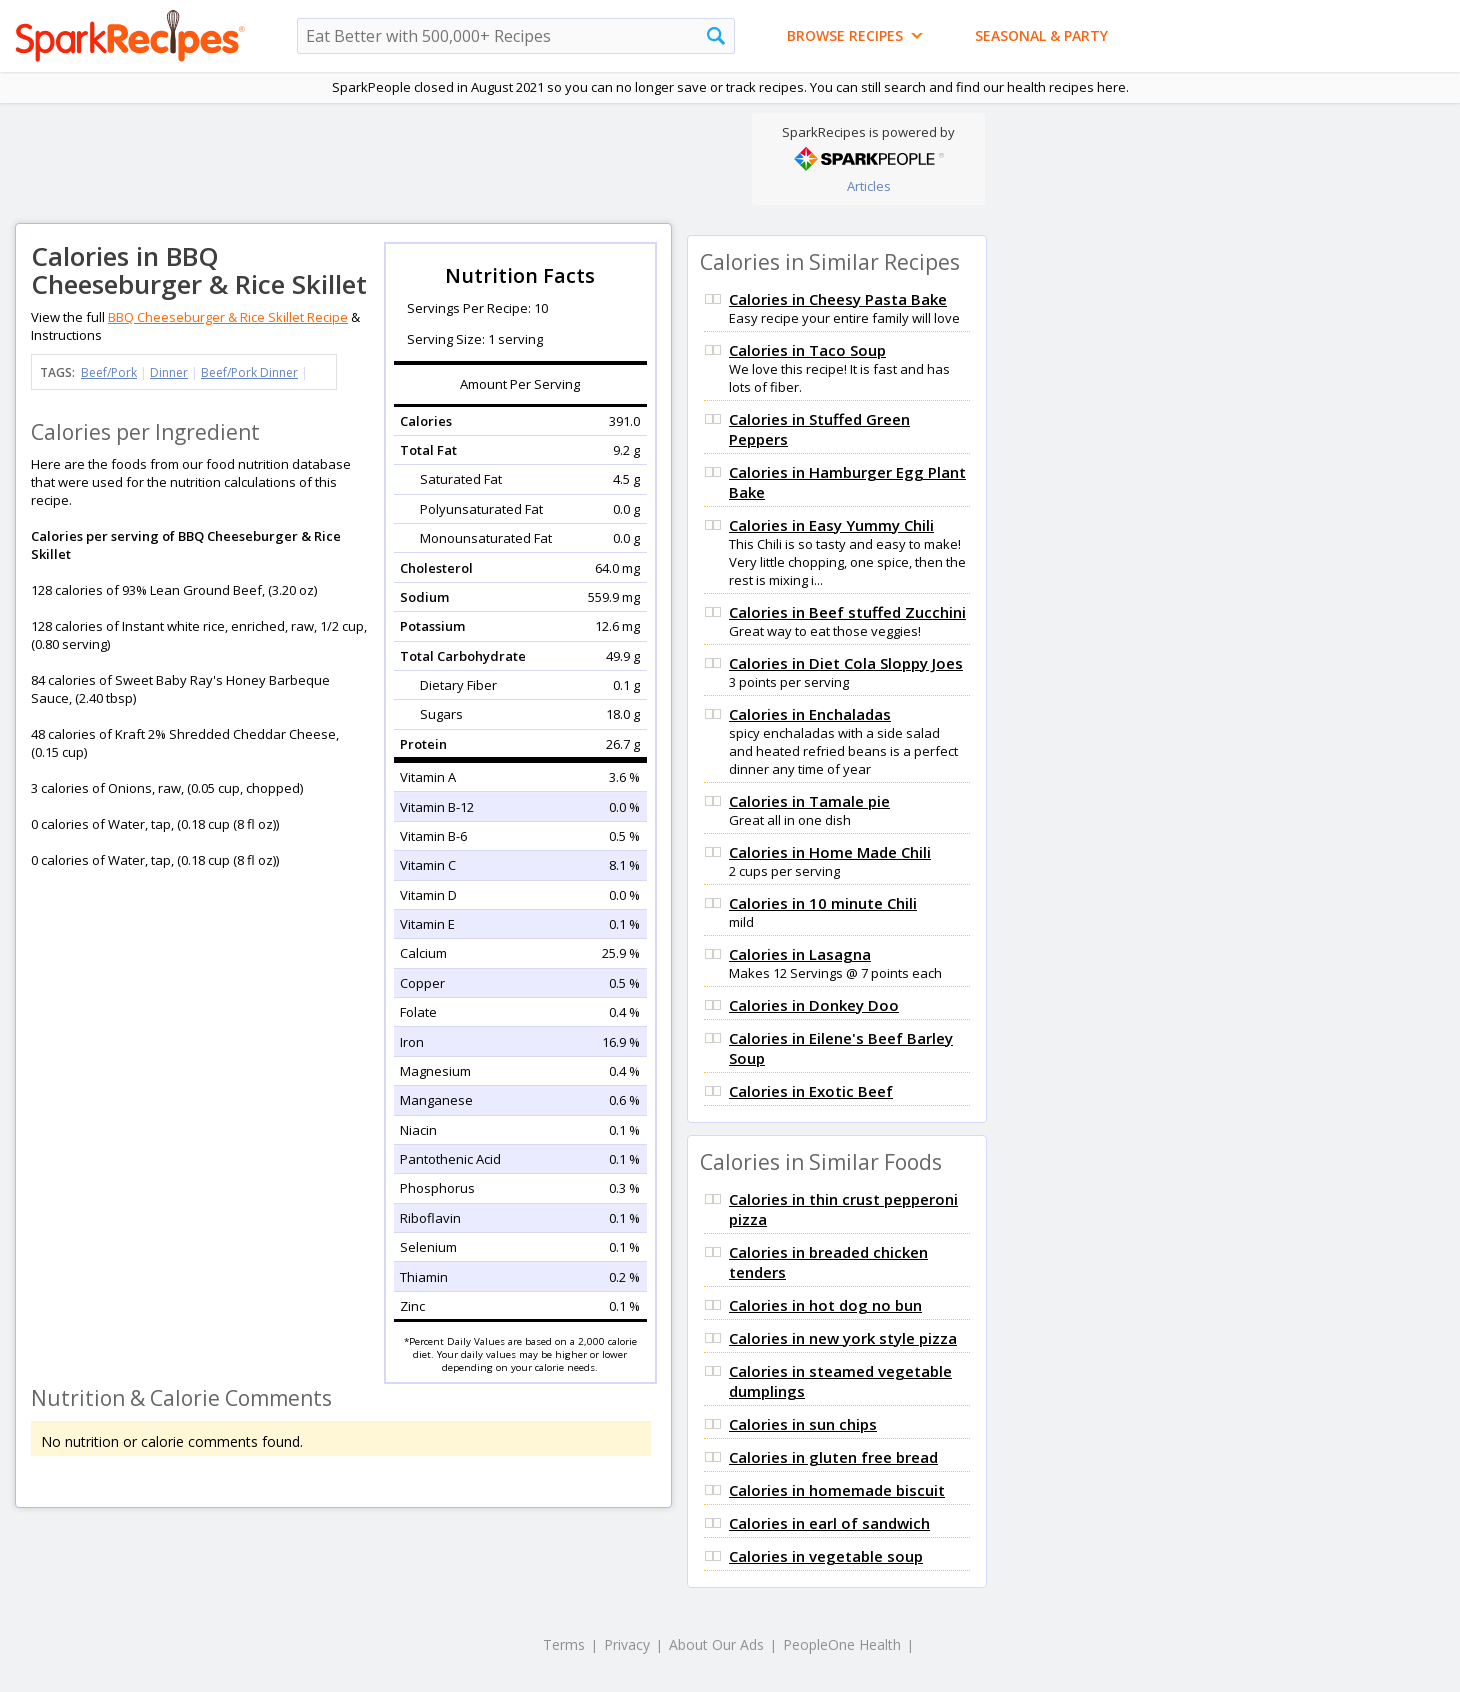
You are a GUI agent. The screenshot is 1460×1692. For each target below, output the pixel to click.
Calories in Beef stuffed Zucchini (847, 612)
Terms (564, 1644)
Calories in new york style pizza (843, 1338)
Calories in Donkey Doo (814, 1005)
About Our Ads (716, 1644)
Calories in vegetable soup (826, 1556)
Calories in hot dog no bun (825, 1305)
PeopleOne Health (842, 1644)
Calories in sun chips (803, 1424)
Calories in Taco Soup (807, 350)
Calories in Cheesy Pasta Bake (838, 299)
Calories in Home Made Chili (830, 852)
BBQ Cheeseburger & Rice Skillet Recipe (228, 317)
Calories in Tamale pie (809, 801)
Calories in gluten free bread (833, 1457)
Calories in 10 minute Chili (823, 903)
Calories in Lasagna (800, 954)
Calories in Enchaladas (810, 714)
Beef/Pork (109, 372)
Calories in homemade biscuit (837, 1490)
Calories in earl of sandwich (829, 1523)
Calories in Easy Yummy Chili (831, 525)
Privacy (627, 1644)
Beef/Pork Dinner (249, 372)
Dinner (169, 372)
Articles (869, 186)
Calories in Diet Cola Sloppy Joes (846, 663)
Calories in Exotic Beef (811, 1091)
